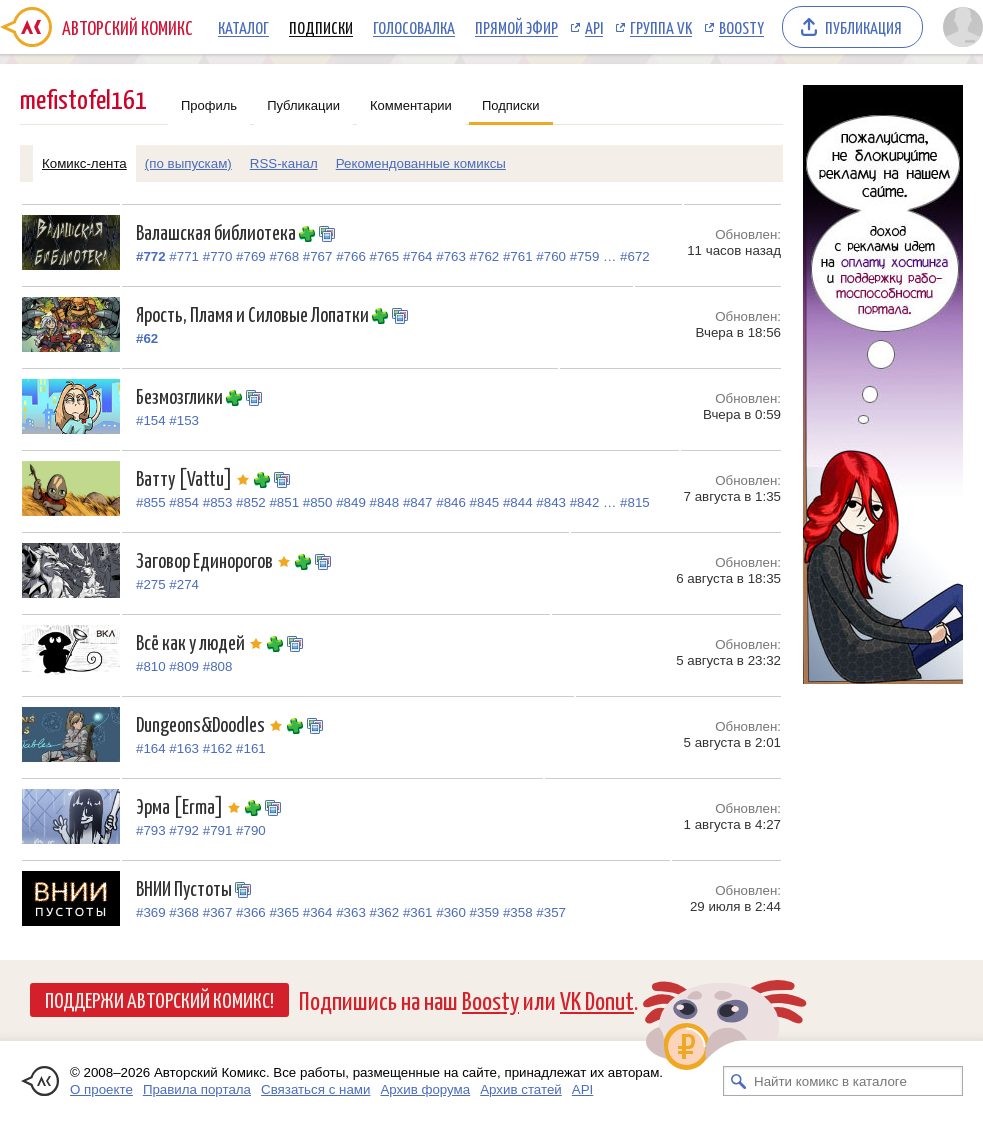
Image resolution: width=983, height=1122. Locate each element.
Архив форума (425, 1089)
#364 (318, 912)
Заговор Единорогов (215, 559)
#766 (351, 256)
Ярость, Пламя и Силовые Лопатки (254, 313)
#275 (151, 584)
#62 (147, 338)
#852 (251, 502)
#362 (385, 912)
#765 (385, 256)
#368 (184, 912)
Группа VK (661, 27)
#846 (451, 502)
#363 (351, 912)
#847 (418, 502)
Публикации (303, 105)
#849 (351, 502)
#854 (184, 502)
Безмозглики (181, 395)
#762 (485, 256)
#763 (451, 256)
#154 (151, 420)
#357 (551, 912)
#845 (485, 502)
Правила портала (197, 1089)
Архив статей (521, 1089)
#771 (184, 256)
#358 (518, 912)
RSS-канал (284, 163)
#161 (251, 748)
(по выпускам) (188, 163)
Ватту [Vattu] (195, 477)
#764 (418, 256)
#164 (151, 748)
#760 (551, 256)
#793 (151, 830)
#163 (184, 748)
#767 (318, 256)
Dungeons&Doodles (211, 723)
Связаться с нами (315, 1089)
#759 (585, 256)
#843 (551, 502)
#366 (251, 912)
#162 (218, 748)
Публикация (863, 27)
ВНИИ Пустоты (185, 887)
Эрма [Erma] (190, 805)
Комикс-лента (84, 163)
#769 (251, 256)
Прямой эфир (516, 27)
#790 (251, 830)
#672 (635, 256)
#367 (218, 912)
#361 (418, 912)
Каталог (243, 27)
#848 (385, 502)
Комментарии (411, 105)
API (594, 27)
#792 (184, 830)
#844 (518, 502)
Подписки (321, 27)
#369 (151, 912)
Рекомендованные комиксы (421, 163)
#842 (585, 502)
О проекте (101, 1089)
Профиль (209, 105)
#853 (218, 502)
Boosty (741, 27)
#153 (184, 420)
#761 (518, 256)
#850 (318, 502)
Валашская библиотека (217, 231)
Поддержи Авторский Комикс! (159, 999)
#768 (284, 256)
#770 (218, 256)
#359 (485, 912)
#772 (151, 256)
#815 (635, 502)
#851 (284, 502)
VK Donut (597, 999)
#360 (451, 912)
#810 (151, 666)
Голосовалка (414, 27)
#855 (151, 502)
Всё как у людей (201, 641)
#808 (218, 666)
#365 (284, 912)
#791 (218, 830)
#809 (184, 666)
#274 (184, 584)
